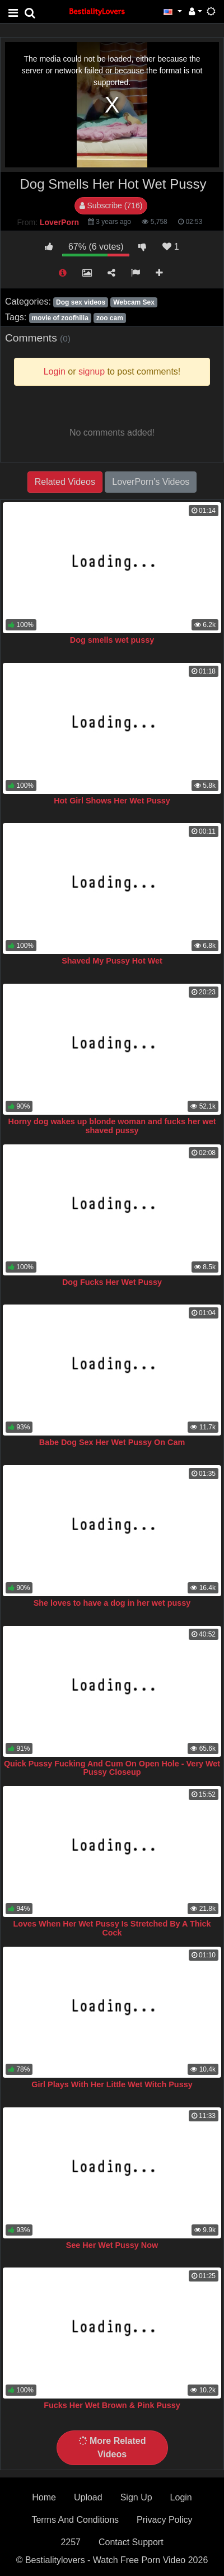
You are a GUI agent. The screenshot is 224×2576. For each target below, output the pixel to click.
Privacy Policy (165, 2519)
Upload (88, 2497)
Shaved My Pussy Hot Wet (112, 960)
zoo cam (109, 318)
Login (181, 2497)
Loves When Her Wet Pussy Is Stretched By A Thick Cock (112, 1928)
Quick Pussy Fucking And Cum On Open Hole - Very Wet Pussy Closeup (112, 1768)
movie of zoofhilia (59, 318)
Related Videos (65, 482)
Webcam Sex (134, 302)
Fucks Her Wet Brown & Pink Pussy (112, 2405)
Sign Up (136, 2497)
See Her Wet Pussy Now (112, 2245)
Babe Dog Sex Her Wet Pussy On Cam (112, 1442)
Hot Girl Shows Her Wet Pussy (112, 800)
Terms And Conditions (75, 2519)
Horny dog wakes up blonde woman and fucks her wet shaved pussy (112, 1126)
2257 (70, 2542)
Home (44, 2497)
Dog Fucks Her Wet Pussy (112, 1282)
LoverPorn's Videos (150, 482)
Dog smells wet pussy (112, 639)
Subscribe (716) (111, 205)
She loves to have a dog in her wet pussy (112, 1602)
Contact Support (131, 2542)
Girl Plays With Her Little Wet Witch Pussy (111, 2084)
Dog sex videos (80, 302)
